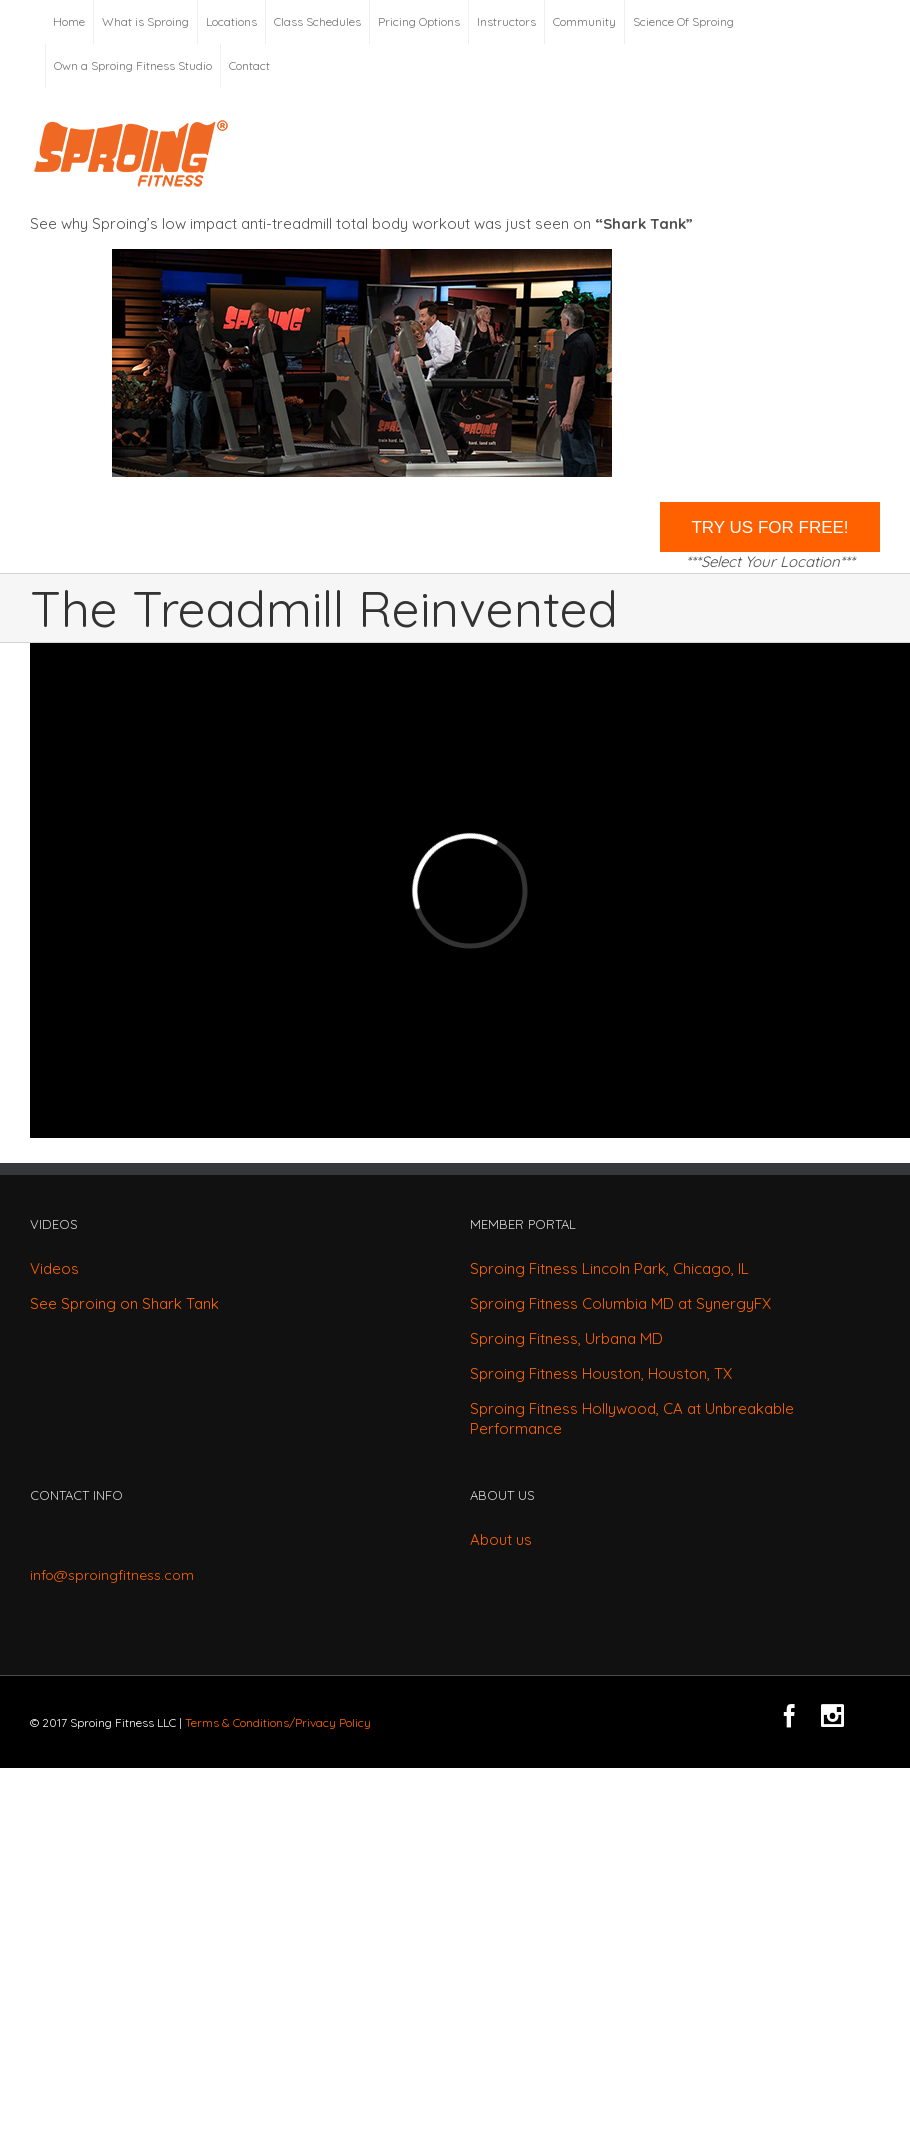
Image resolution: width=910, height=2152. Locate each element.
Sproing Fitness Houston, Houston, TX (601, 1373)
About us (501, 1539)
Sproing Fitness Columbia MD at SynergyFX (620, 1303)
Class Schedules (317, 21)
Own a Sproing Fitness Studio (133, 65)
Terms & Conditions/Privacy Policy (278, 1722)
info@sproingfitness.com (112, 1575)
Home (69, 21)
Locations (231, 21)
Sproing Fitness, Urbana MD (566, 1338)
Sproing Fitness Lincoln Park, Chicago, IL (609, 1268)
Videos (54, 1268)
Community (584, 21)
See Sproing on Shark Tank (124, 1303)
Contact (249, 65)
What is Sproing (145, 21)
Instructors (506, 21)
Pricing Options (419, 21)
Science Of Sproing (683, 21)
